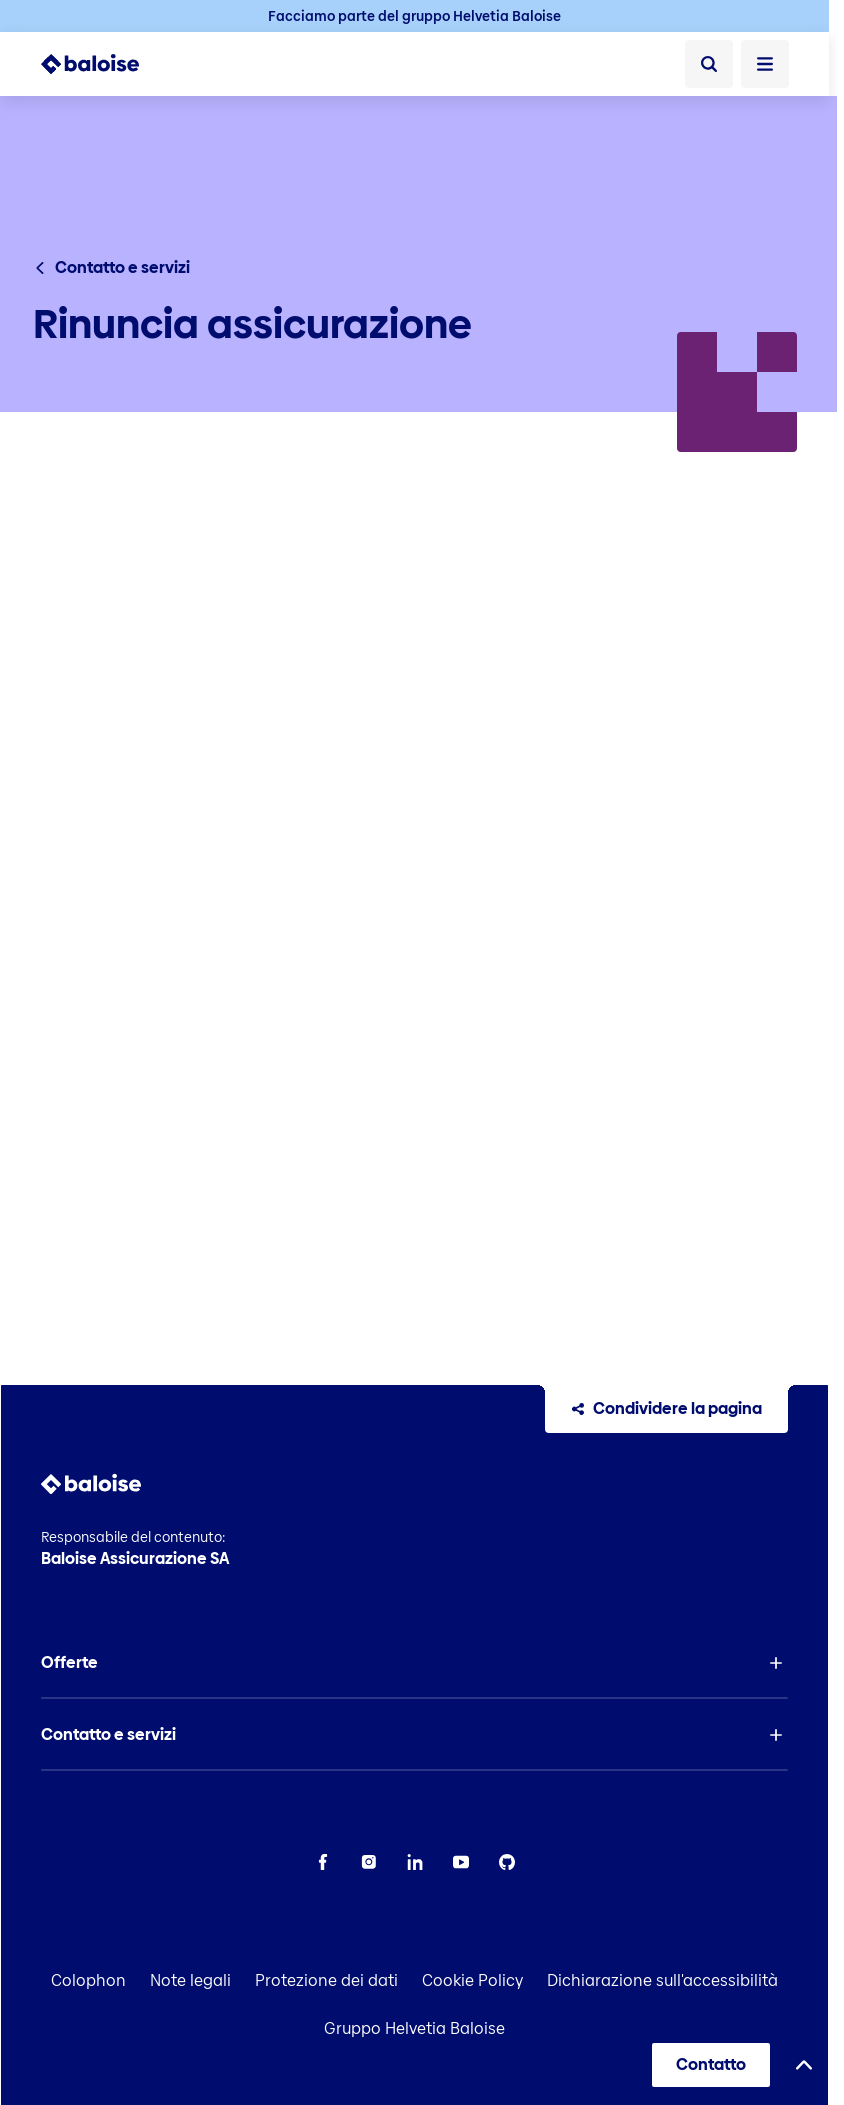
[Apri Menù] (765, 64)
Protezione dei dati (326, 1980)
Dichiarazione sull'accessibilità (662, 1980)
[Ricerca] (709, 64)
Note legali (190, 1980)
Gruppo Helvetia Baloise (414, 2028)
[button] (414, 1663)
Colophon (88, 1980)
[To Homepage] (90, 64)
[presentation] (414, 883)
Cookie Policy (472, 1980)
